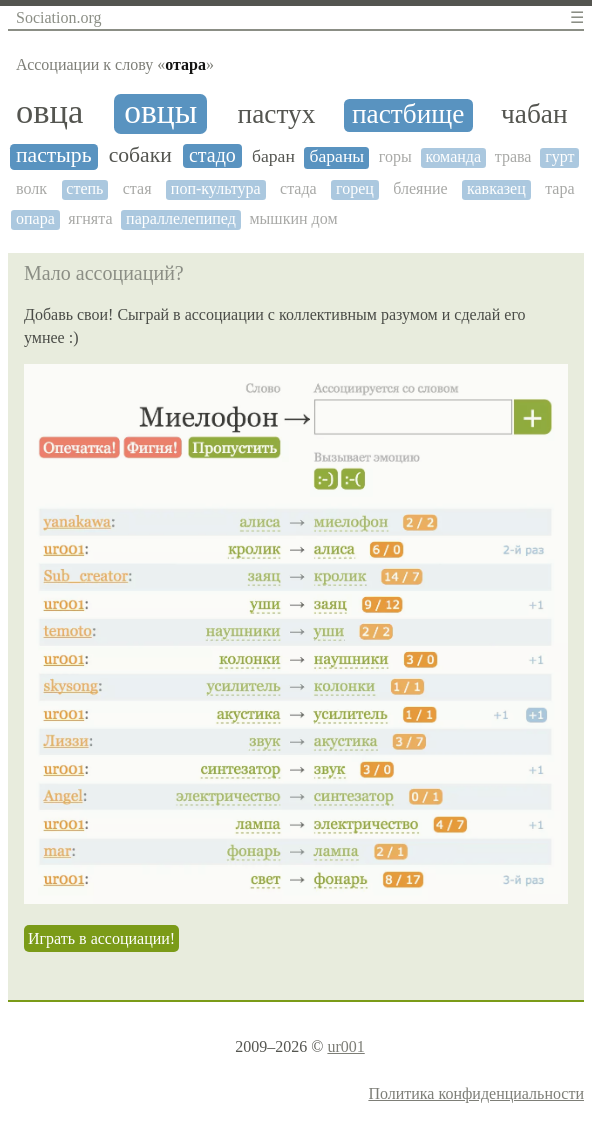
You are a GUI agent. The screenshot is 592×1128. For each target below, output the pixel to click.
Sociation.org (58, 17)
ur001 (345, 1046)
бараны (336, 156)
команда (453, 156)
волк (31, 188)
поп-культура (216, 188)
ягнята (90, 218)
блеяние (420, 188)
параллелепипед (181, 218)
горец (355, 188)
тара (559, 188)
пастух (277, 114)
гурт (559, 156)
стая (137, 188)
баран (273, 156)
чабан (534, 114)
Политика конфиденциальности (476, 1093)
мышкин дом (293, 218)
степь (84, 188)
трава (513, 156)
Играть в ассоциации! (101, 938)
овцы (160, 112)
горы (395, 156)
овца (49, 111)
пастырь (54, 155)
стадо (212, 155)
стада (298, 188)
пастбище (408, 114)
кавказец (496, 188)
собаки (140, 155)
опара (35, 218)
